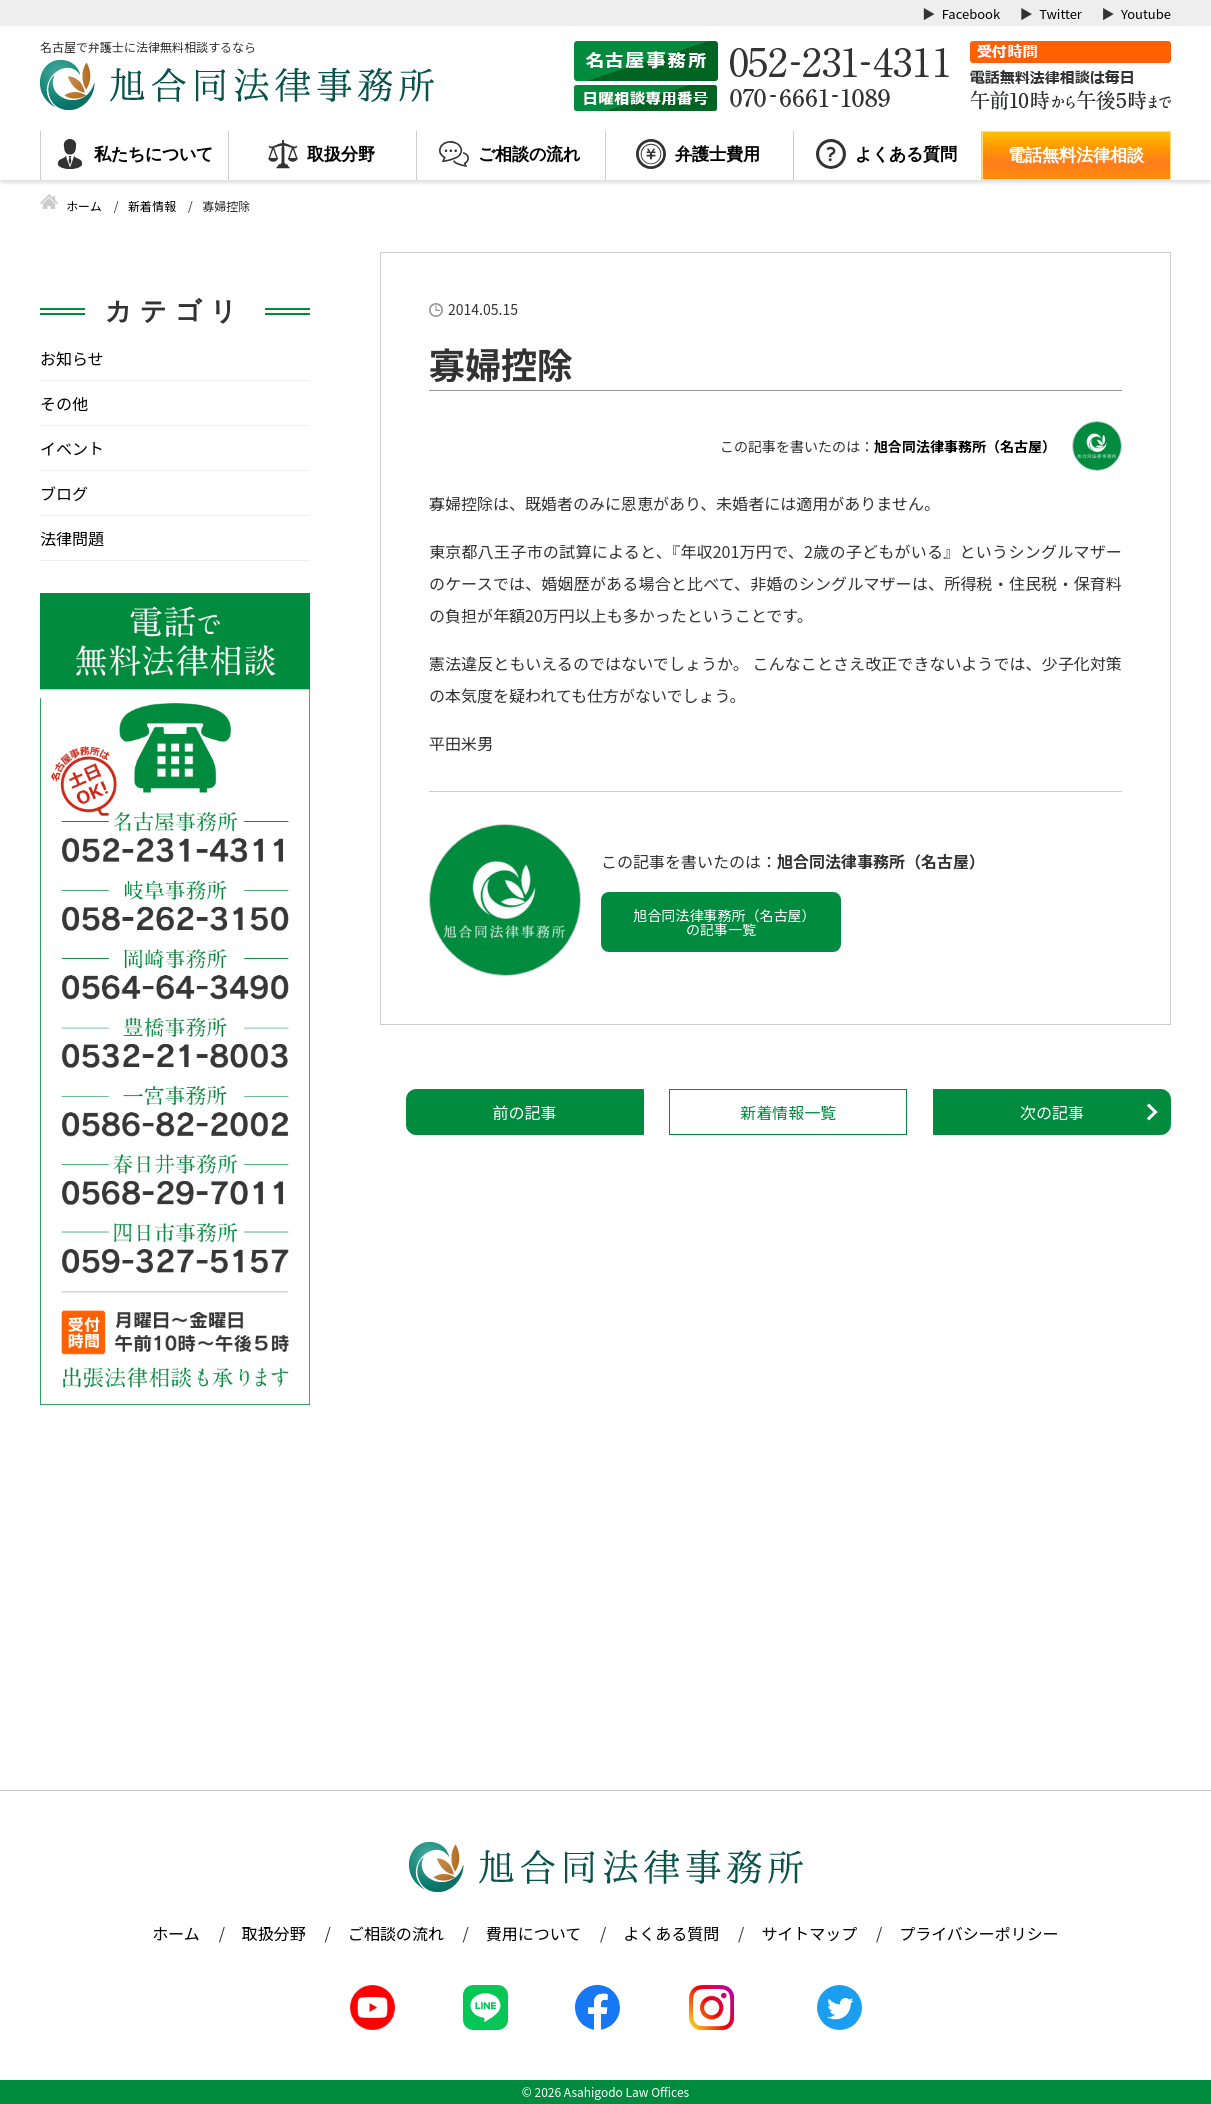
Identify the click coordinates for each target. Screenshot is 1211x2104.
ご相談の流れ (529, 154)
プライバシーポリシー (979, 1933)
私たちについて (153, 154)
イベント (72, 448)
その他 (64, 403)
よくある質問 (906, 154)
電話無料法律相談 (1076, 155)
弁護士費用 (717, 154)
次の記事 (1052, 1112)
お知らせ (72, 358)
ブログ (64, 493)
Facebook (971, 13)
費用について (534, 1933)
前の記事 (525, 1112)
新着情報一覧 (788, 1112)
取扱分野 (341, 154)
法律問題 (72, 538)
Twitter (1060, 13)
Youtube (1146, 13)
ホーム (176, 1933)
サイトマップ (809, 1933)
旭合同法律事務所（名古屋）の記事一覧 (721, 922)
